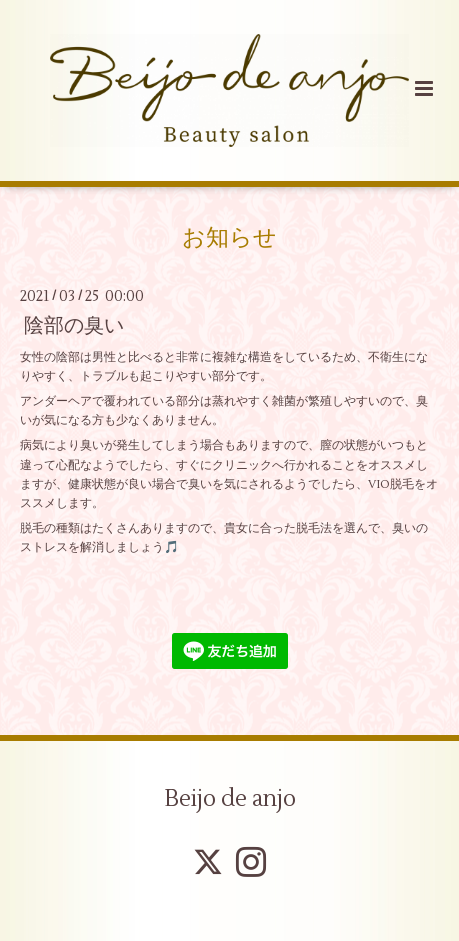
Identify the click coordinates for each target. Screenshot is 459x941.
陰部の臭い (74, 325)
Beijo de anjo (230, 799)
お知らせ (229, 238)
